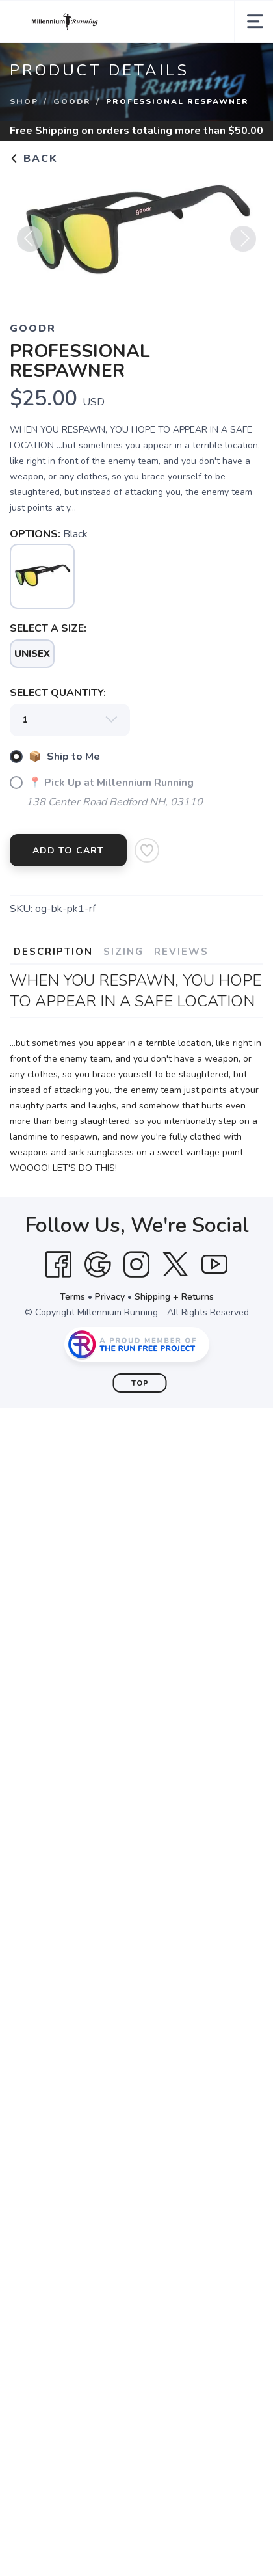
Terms (72, 1297)
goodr (72, 101)
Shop (24, 101)
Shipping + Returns (174, 1297)
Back (34, 159)
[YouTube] (214, 1264)
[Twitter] (175, 1264)
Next (243, 244)
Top (140, 1383)
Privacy (110, 1297)
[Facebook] (58, 1264)
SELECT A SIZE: (48, 628)
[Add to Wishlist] (147, 850)
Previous (30, 244)
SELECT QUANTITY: (58, 693)
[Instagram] (136, 1264)
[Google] (97, 1264)
